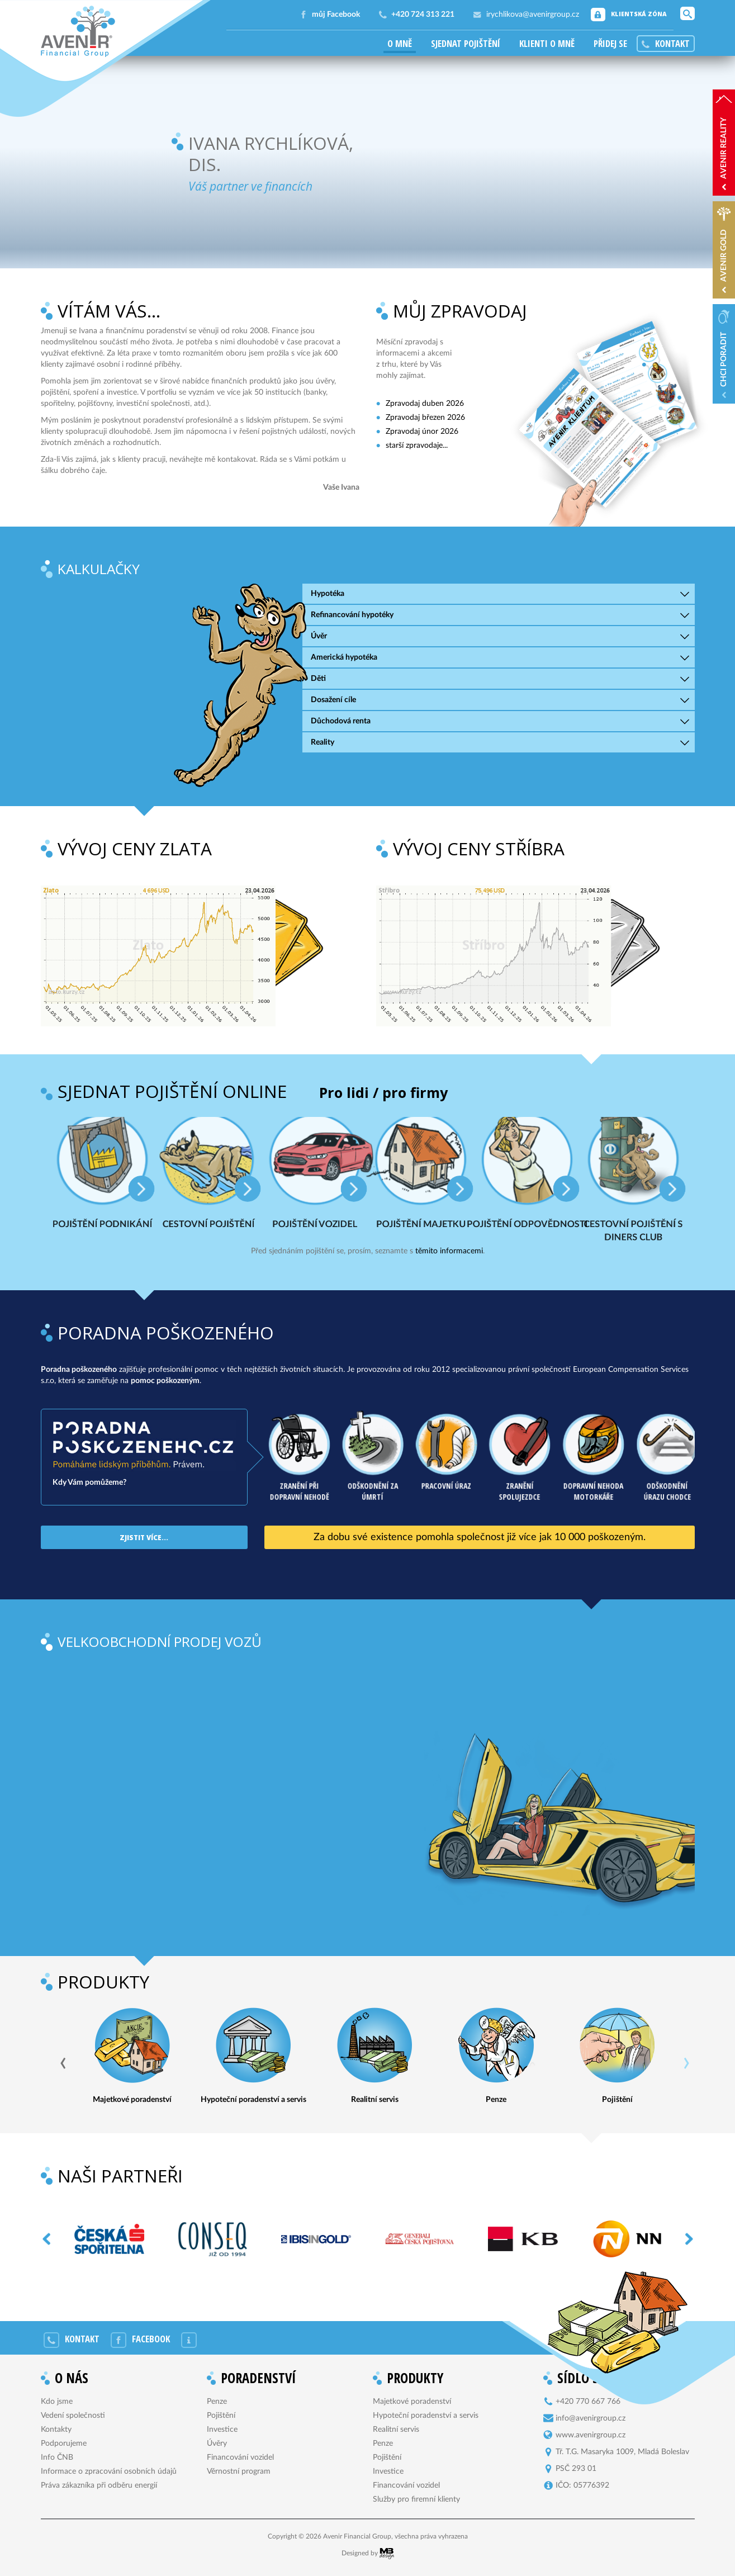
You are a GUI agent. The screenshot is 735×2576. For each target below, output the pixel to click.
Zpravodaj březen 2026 (425, 418)
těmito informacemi (449, 1251)
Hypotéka (327, 594)
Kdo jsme (57, 2401)
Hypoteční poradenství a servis (425, 2415)
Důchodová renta (341, 721)
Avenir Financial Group (78, 31)
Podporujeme (64, 2443)
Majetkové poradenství (412, 2401)
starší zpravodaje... (417, 445)
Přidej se (610, 43)
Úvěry (217, 2443)
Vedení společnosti (73, 2415)
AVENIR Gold (724, 255)
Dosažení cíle (333, 700)
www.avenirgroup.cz (590, 2435)
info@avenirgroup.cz (590, 2418)
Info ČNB (57, 2457)
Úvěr (319, 636)
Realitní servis (396, 2429)
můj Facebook (336, 14)
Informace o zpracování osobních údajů (109, 2471)
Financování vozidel (240, 2457)
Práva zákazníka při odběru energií (99, 2485)
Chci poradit (724, 359)
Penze (217, 2401)
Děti (318, 679)
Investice (222, 2429)
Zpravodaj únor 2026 (422, 431)
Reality (322, 742)
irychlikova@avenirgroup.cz (532, 14)
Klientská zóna (639, 14)
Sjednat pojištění (465, 43)
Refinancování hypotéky (352, 615)
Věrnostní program (239, 2471)
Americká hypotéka (344, 657)
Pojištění (221, 2415)
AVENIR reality (724, 148)
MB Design (387, 2553)
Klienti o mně (547, 43)
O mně (399, 43)
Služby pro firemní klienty (416, 2499)
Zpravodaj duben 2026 (425, 404)
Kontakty (56, 2429)
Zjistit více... (144, 1537)
